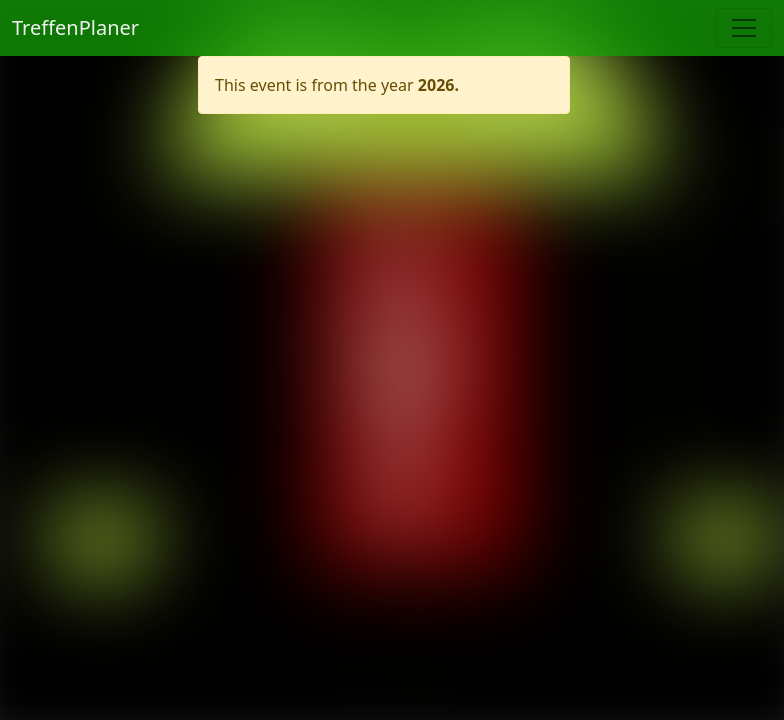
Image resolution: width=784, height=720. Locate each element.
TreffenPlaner (75, 27)
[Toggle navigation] (744, 28)
